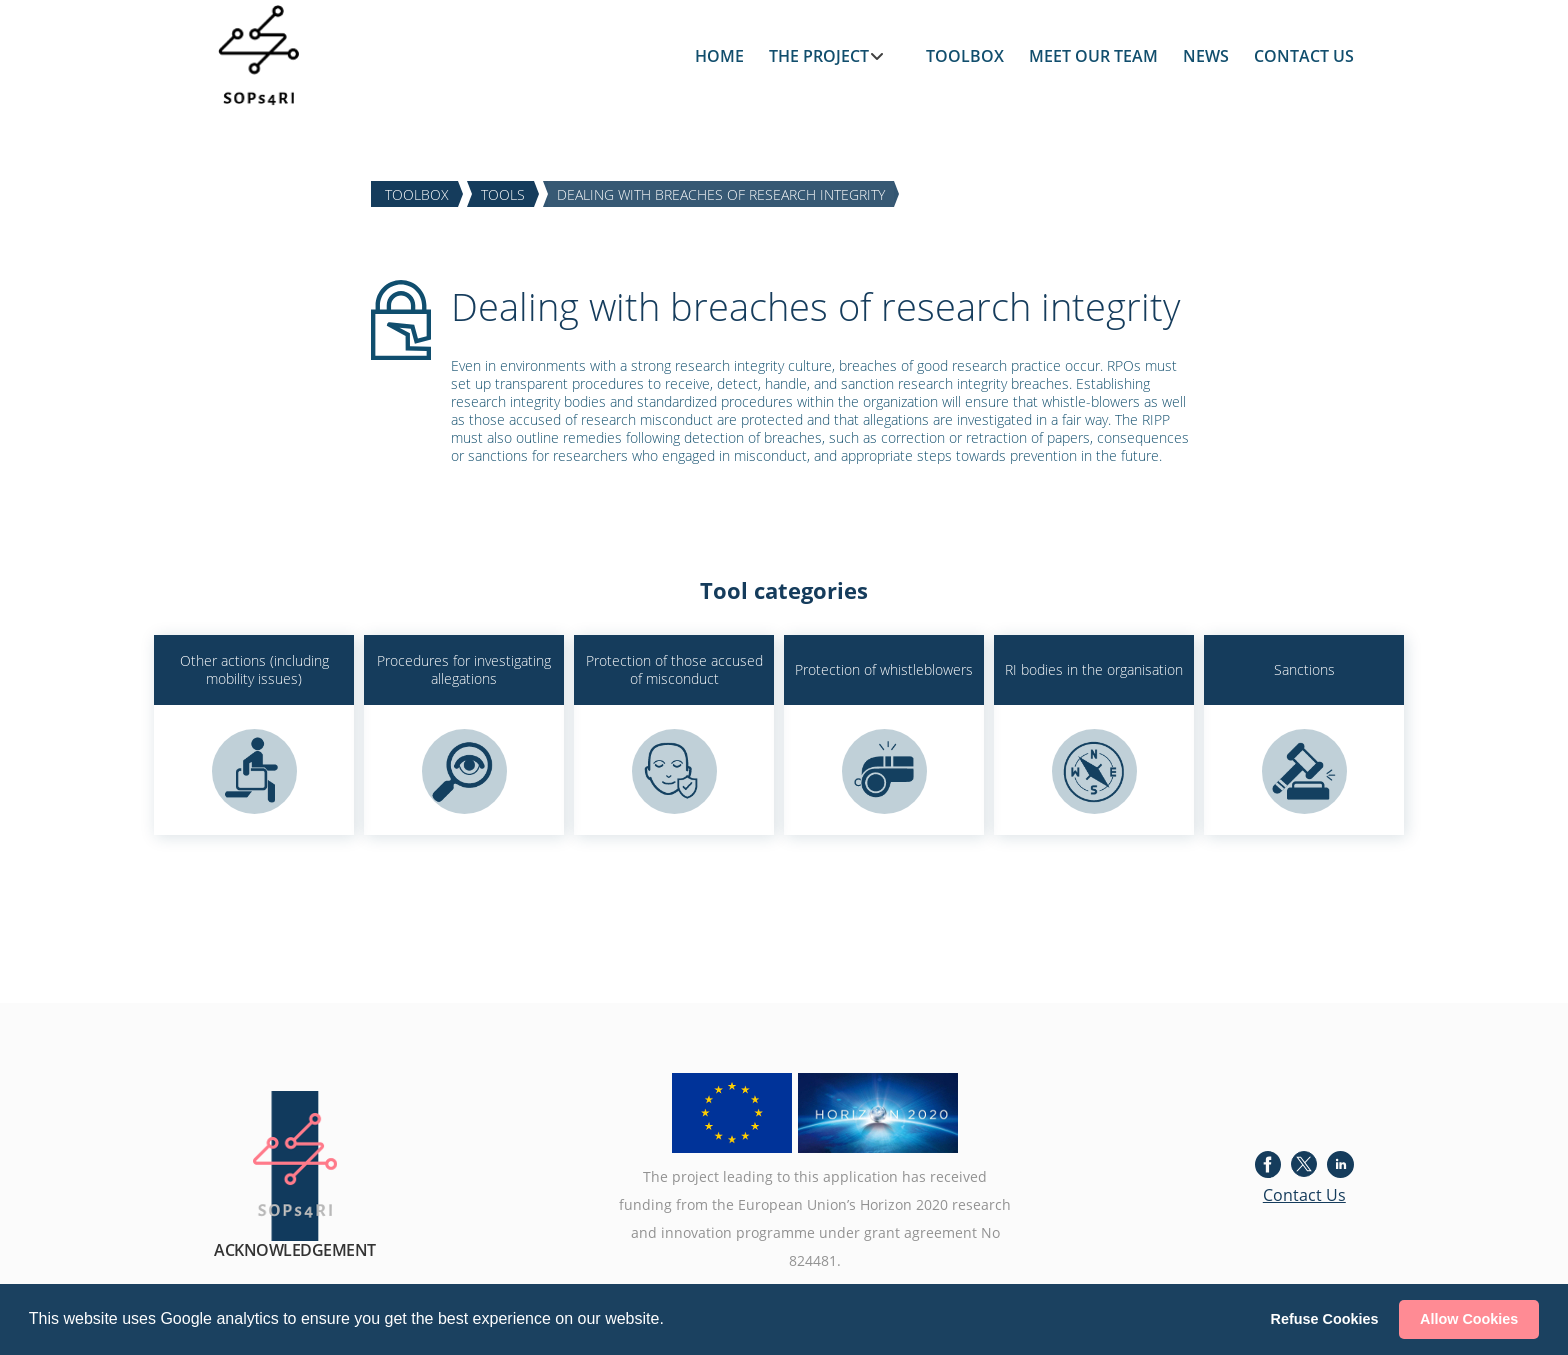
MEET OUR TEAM (1093, 56)
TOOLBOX (965, 56)
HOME (719, 56)
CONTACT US (1304, 56)
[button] (671, 1321)
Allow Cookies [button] (1469, 1319)
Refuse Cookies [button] (1325, 1319)
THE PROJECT (819, 56)
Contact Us (1304, 1195)
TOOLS (503, 193)
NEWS (1206, 56)
